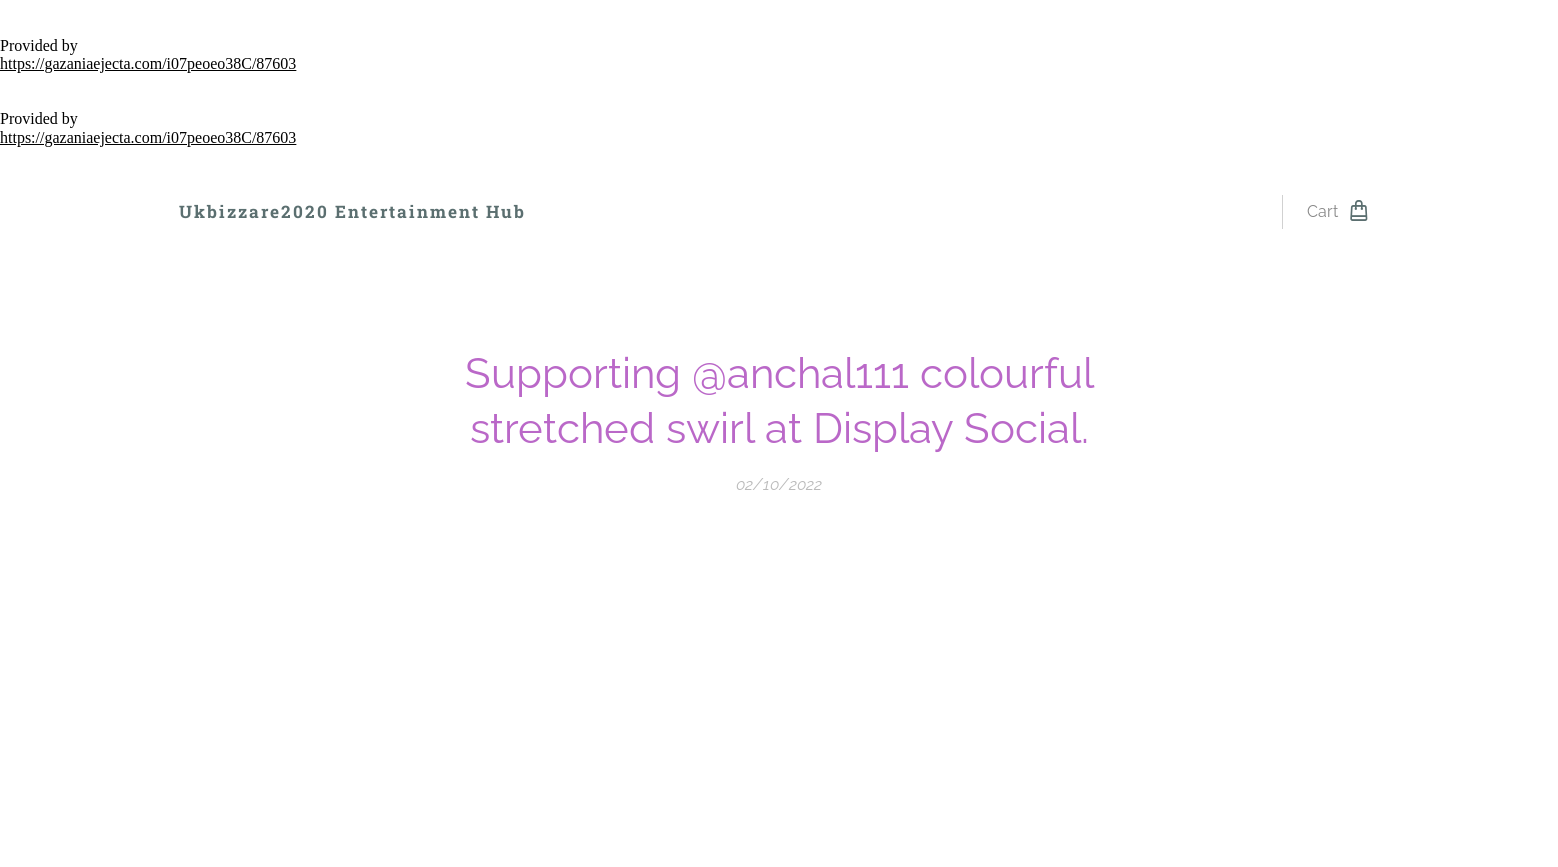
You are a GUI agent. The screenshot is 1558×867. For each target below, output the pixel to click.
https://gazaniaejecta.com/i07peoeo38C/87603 (148, 63)
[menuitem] (595, 212)
